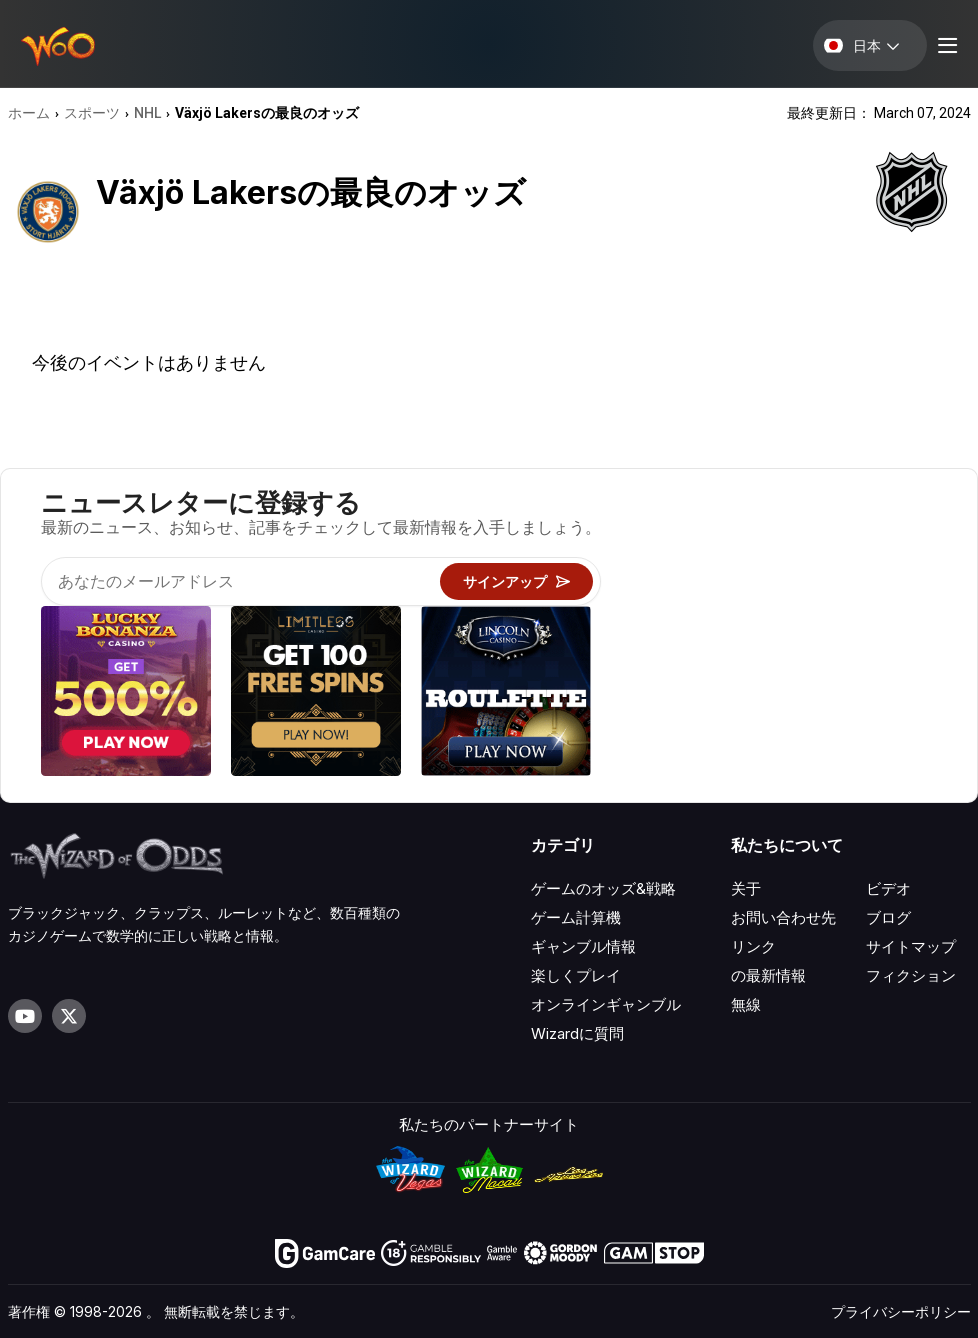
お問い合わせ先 (783, 917)
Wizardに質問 (577, 1033)
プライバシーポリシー (901, 1311)
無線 (746, 1004)
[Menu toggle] (945, 45)
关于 (746, 888)
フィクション (911, 975)
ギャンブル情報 (583, 946)
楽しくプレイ (576, 975)
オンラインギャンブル (606, 1004)
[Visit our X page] (69, 1016)
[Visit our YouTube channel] (25, 1016)
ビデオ (888, 888)
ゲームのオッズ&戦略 (603, 888)
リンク (753, 946)
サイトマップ (911, 946)
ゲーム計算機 (576, 917)
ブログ (888, 917)
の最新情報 (768, 975)
